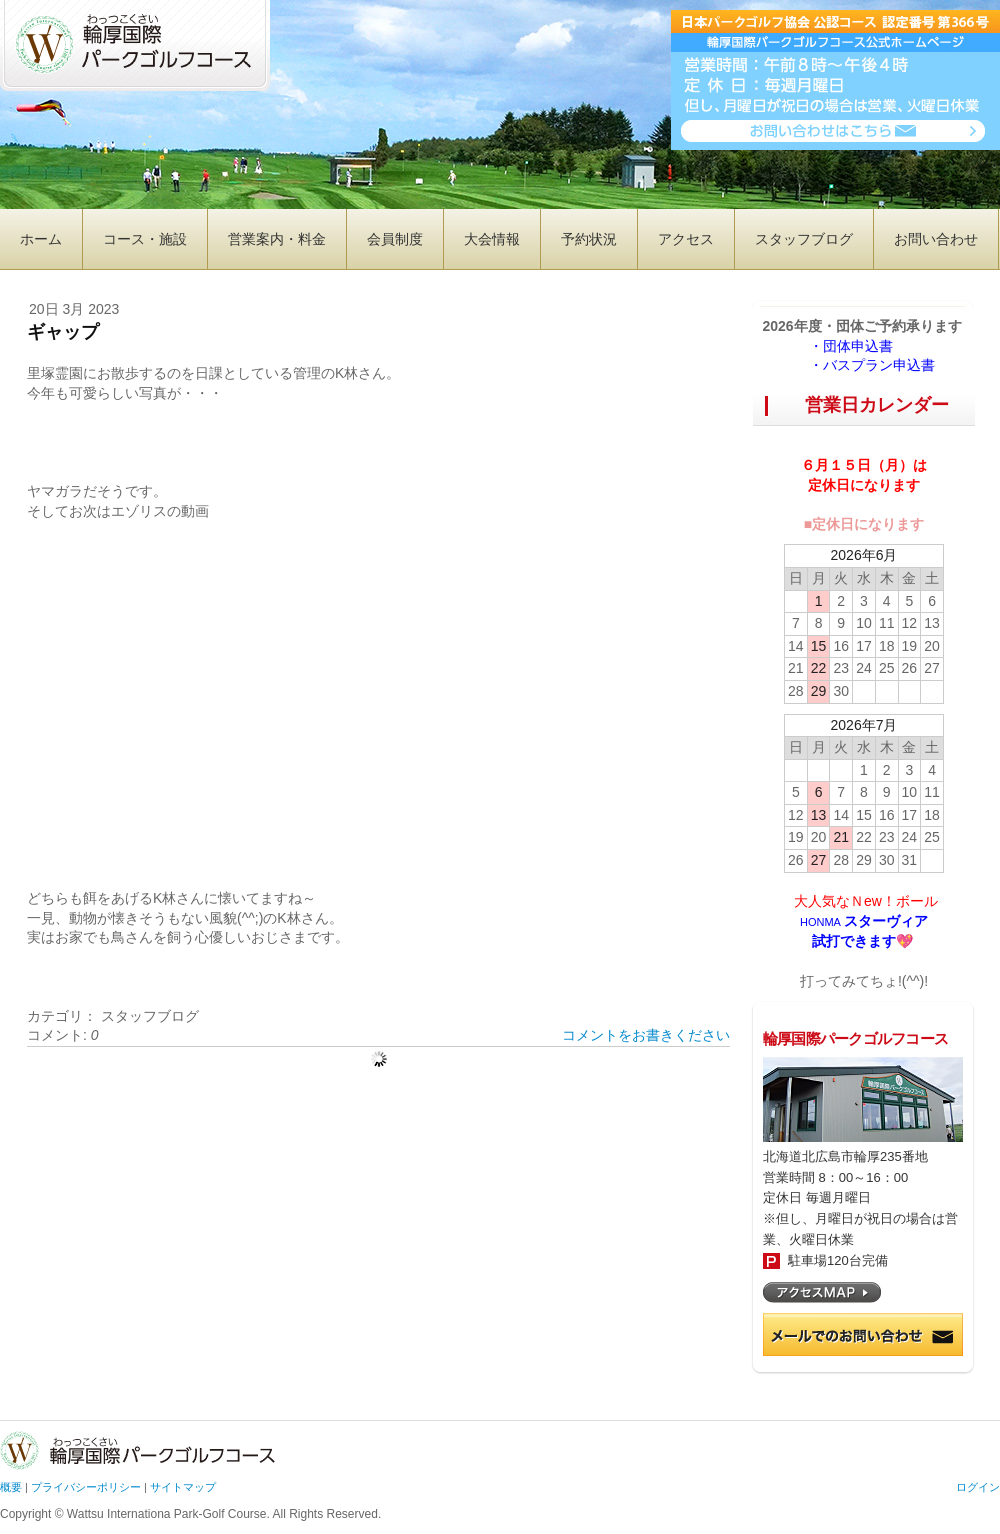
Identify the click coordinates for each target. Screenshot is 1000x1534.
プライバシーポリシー (86, 1487)
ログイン (978, 1487)
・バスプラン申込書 (872, 365)
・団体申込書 (858, 346)
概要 (11, 1487)
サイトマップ (183, 1487)
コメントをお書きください (646, 1035)
